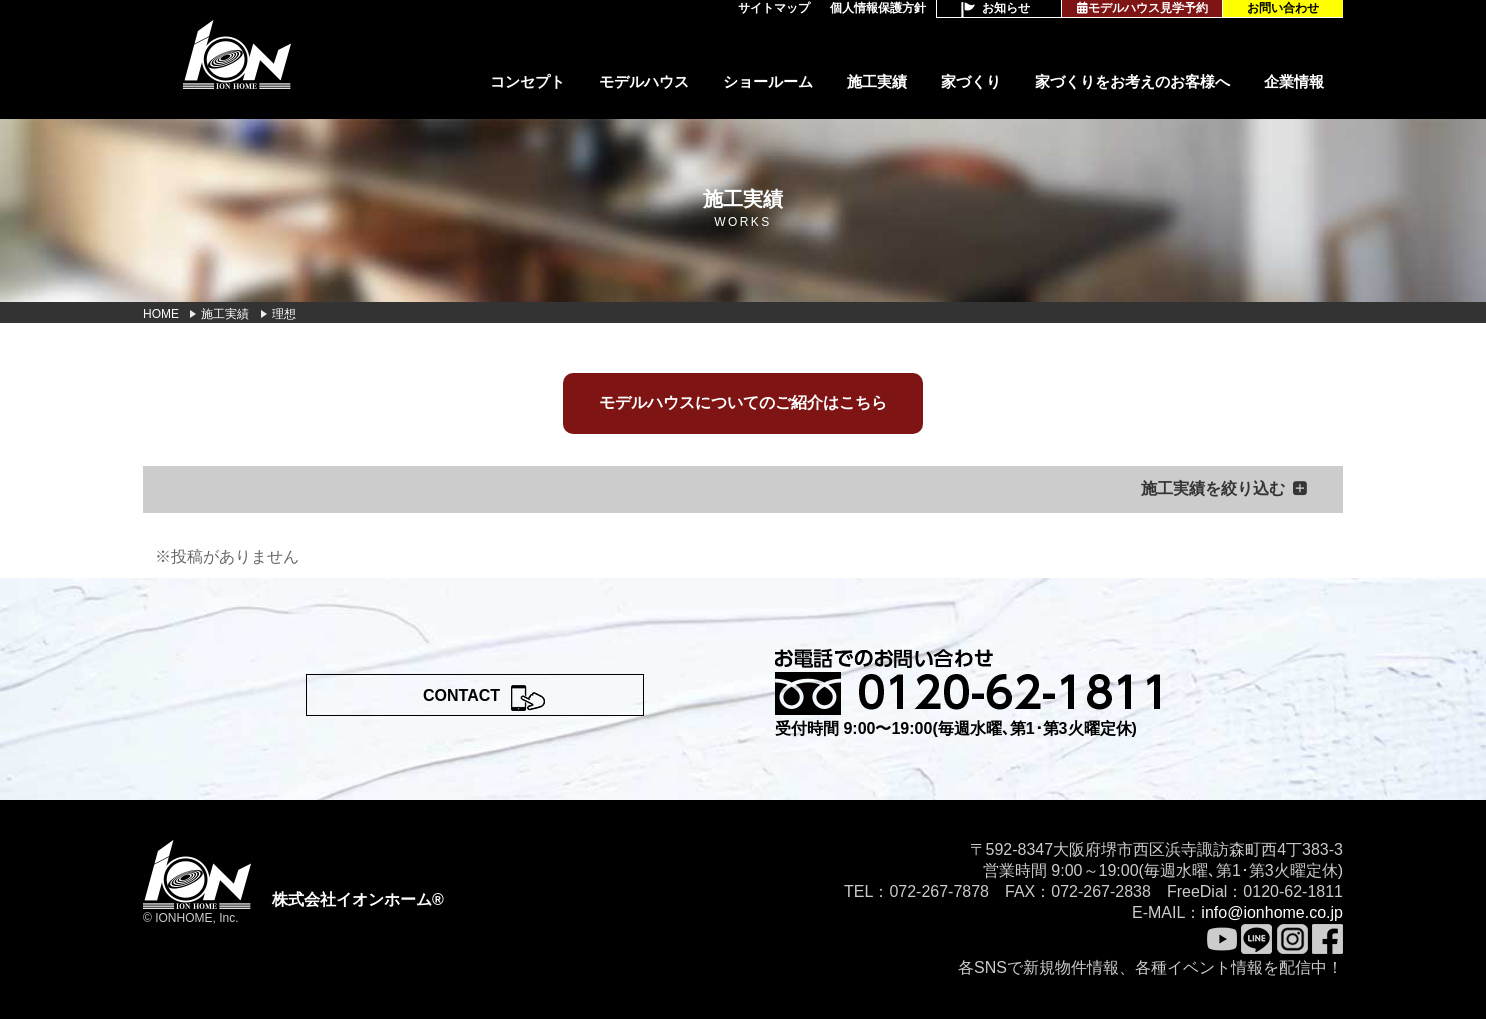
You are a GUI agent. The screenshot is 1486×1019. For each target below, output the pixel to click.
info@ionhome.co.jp (1272, 912)
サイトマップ (774, 8)
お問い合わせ (1283, 8)
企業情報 (1294, 81)
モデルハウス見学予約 (1142, 8)
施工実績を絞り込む (1213, 488)
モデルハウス (644, 81)
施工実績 (877, 81)
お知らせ (1006, 8)
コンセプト (527, 81)
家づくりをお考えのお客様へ (1132, 81)
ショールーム (768, 81)
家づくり (971, 81)
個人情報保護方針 (878, 8)
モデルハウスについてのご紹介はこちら (743, 402)
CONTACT (461, 695)
